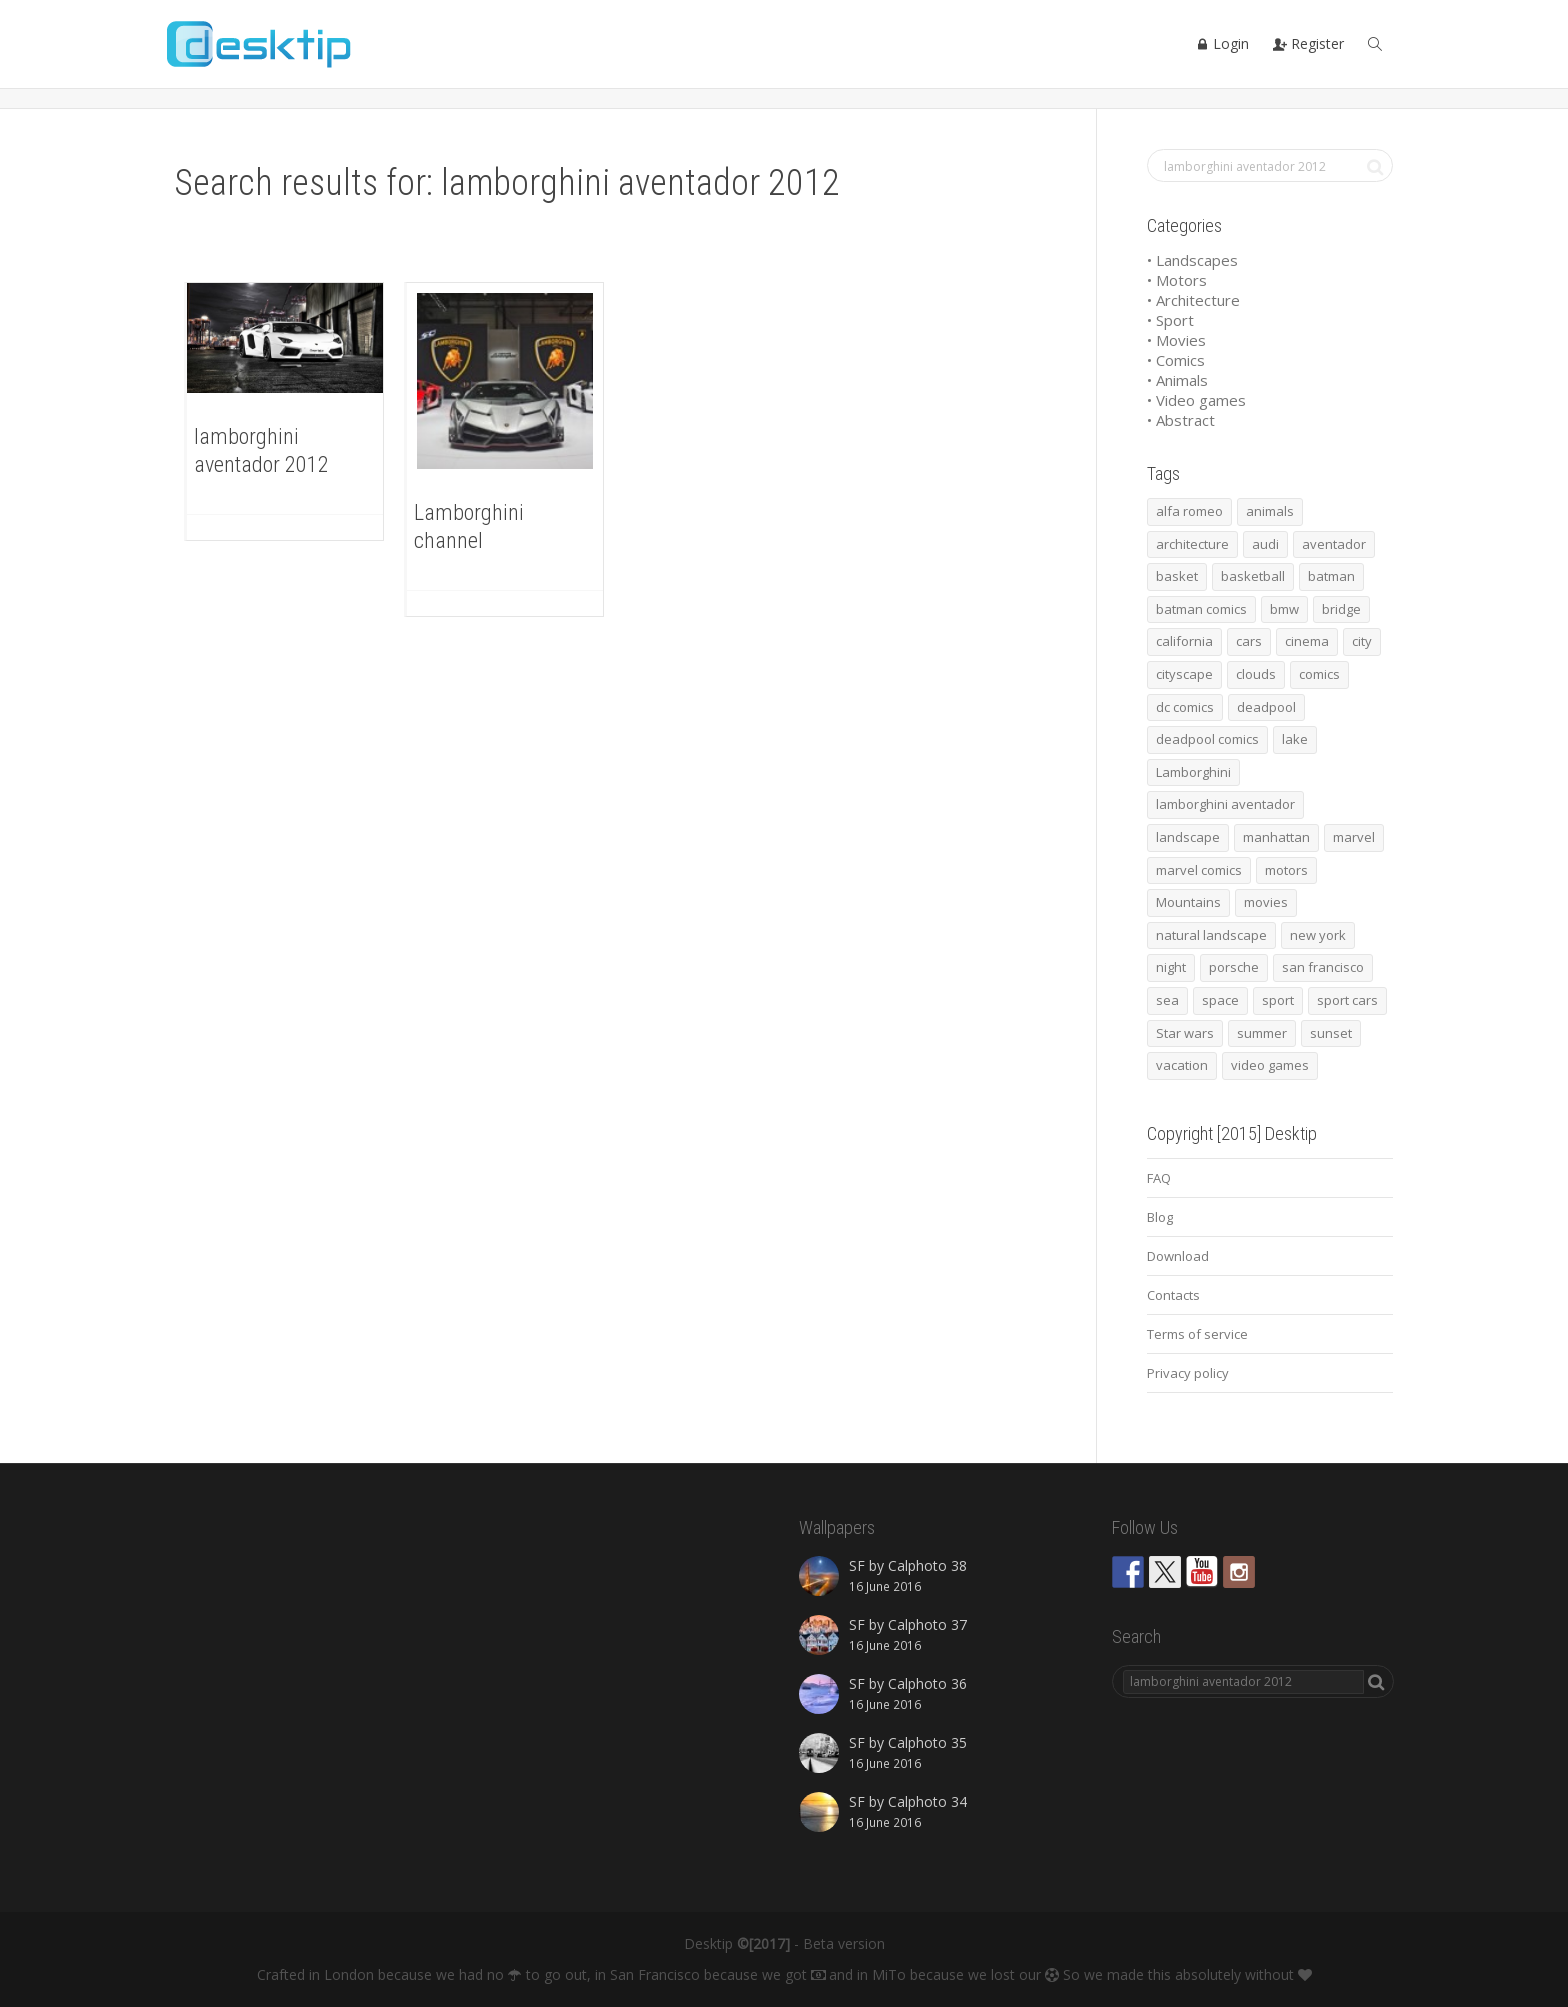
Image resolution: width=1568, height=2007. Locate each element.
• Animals (1177, 380)
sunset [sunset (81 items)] (1331, 1033)
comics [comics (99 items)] (1319, 674)
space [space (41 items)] (1220, 1000)
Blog (1160, 1217)
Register (1308, 43)
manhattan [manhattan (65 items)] (1276, 837)
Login (1222, 43)
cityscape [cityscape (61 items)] (1184, 674)
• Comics (1176, 360)
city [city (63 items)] (1362, 641)
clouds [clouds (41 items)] (1256, 674)
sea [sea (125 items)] (1167, 1000)
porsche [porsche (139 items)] (1234, 967)
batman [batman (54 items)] (1331, 576)
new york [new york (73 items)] (1318, 935)
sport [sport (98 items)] (1278, 1000)
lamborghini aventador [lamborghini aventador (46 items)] (1225, 804)
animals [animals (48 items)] (1270, 511)
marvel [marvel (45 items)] (1354, 837)
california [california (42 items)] (1184, 641)
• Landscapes (1192, 260)
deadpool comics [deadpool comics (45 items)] (1207, 739)
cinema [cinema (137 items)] (1307, 641)
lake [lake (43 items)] (1295, 739)
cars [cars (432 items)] (1249, 641)
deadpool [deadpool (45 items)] (1266, 707)
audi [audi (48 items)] (1265, 544)
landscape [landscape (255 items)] (1188, 837)
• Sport (1170, 320)
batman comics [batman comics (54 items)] (1201, 609)
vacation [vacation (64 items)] (1182, 1065)
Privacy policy (1188, 1373)
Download (1178, 1256)
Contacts (1173, 1295)
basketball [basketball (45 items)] (1253, 576)
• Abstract (1181, 420)
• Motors (1177, 280)
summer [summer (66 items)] (1262, 1033)
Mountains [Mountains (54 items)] (1188, 902)
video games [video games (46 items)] (1270, 1065)
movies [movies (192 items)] (1266, 902)
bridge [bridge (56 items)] (1341, 609)
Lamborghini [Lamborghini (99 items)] (1193, 772)
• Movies (1176, 340)
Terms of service (1197, 1334)
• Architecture (1193, 300)
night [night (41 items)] (1171, 967)
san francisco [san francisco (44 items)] (1323, 967)
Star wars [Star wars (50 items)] (1185, 1033)
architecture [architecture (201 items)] (1192, 544)
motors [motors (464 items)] (1286, 870)
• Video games (1196, 400)
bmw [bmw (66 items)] (1284, 609)
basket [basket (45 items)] (1177, 576)
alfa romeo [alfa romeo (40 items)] (1189, 511)
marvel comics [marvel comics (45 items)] (1199, 870)
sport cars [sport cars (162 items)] (1347, 1000)
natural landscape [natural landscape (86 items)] (1211, 935)
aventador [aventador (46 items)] (1334, 544)
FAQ (1159, 1178)
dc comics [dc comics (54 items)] (1185, 707)
